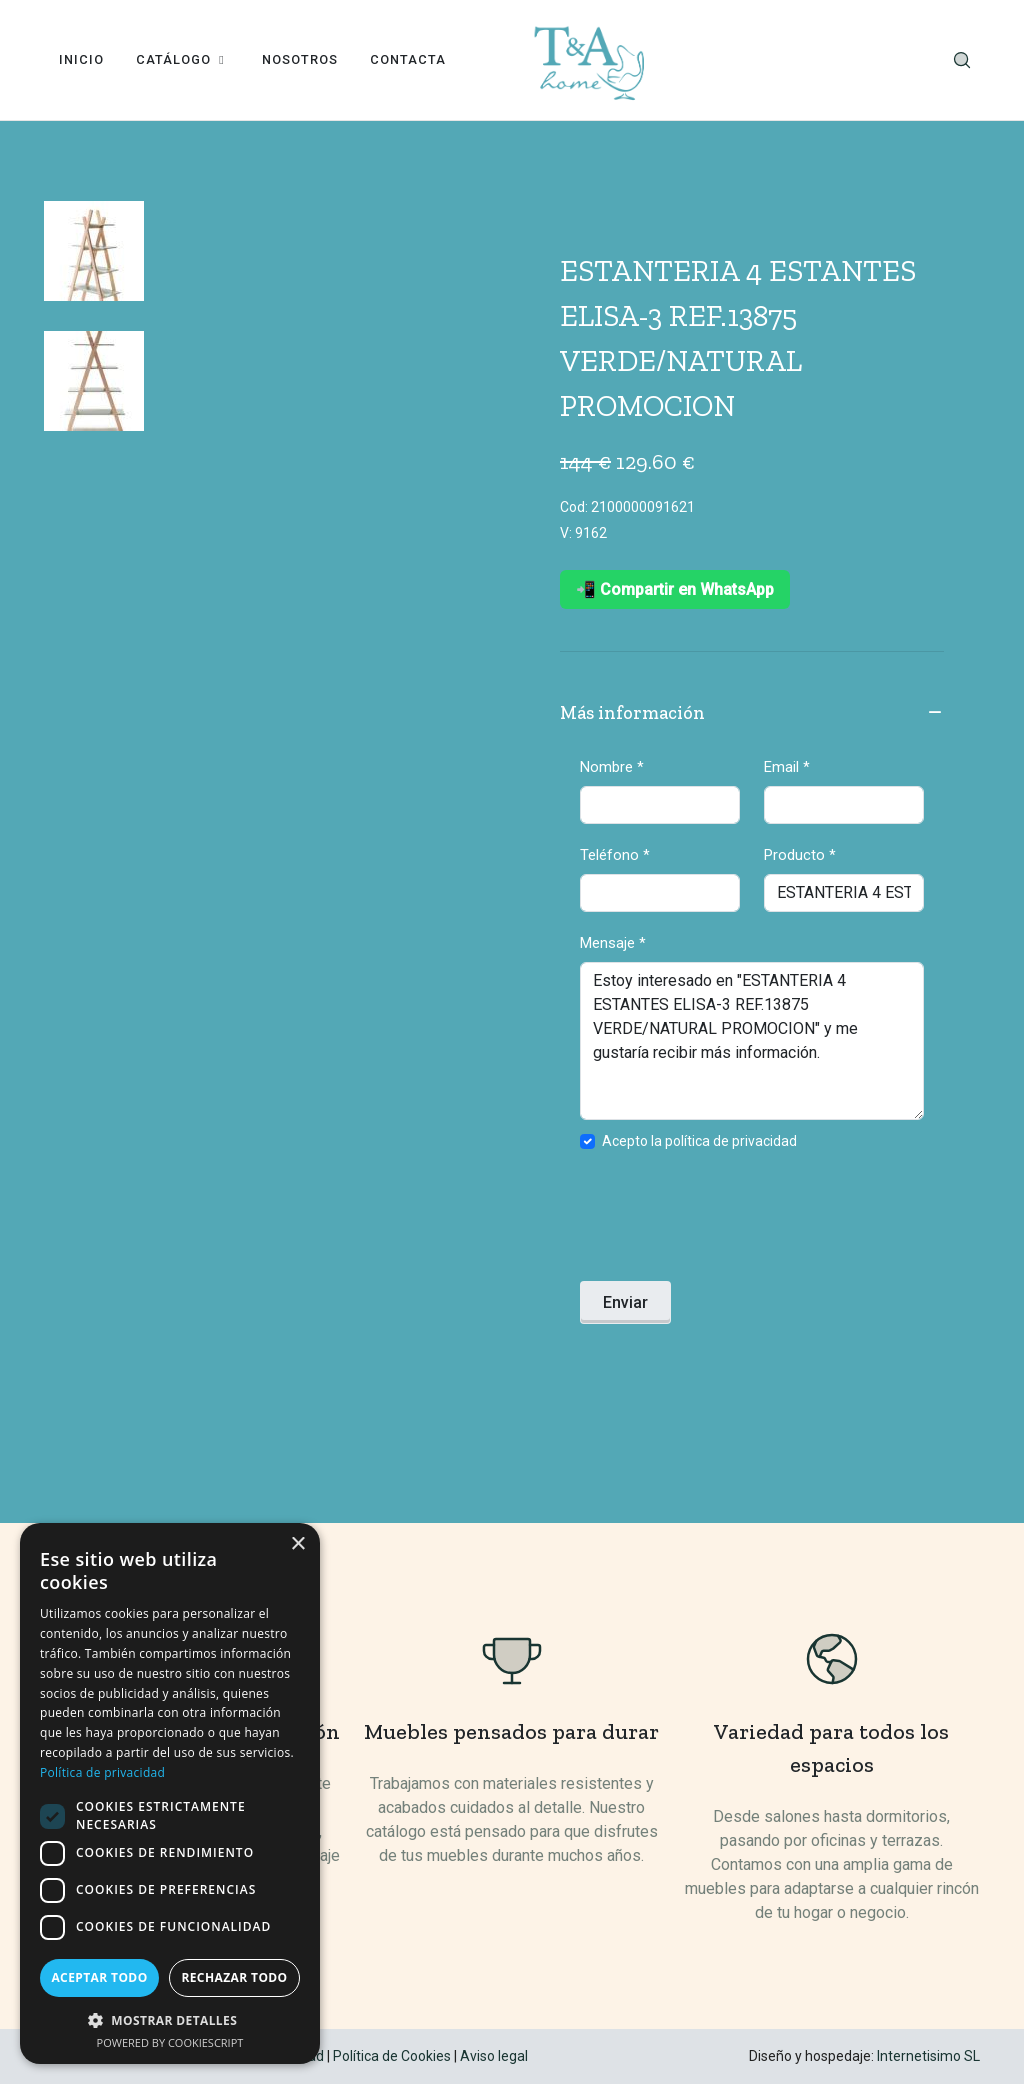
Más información (752, 714)
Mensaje (613, 943)
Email (787, 767)
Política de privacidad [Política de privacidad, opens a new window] (102, 1772)
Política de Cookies (392, 2056)
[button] (170, 2020)
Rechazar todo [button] (234, 1977)
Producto (800, 855)
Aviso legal (494, 2056)
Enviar (625, 1302)
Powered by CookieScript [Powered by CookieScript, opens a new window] (170, 2042)
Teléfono (615, 855)
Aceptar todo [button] (99, 1977)
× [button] (297, 1544)
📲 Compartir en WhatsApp (675, 589)
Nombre (612, 767)
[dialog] (170, 1793)
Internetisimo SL (928, 2056)
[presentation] (732, 1222)
